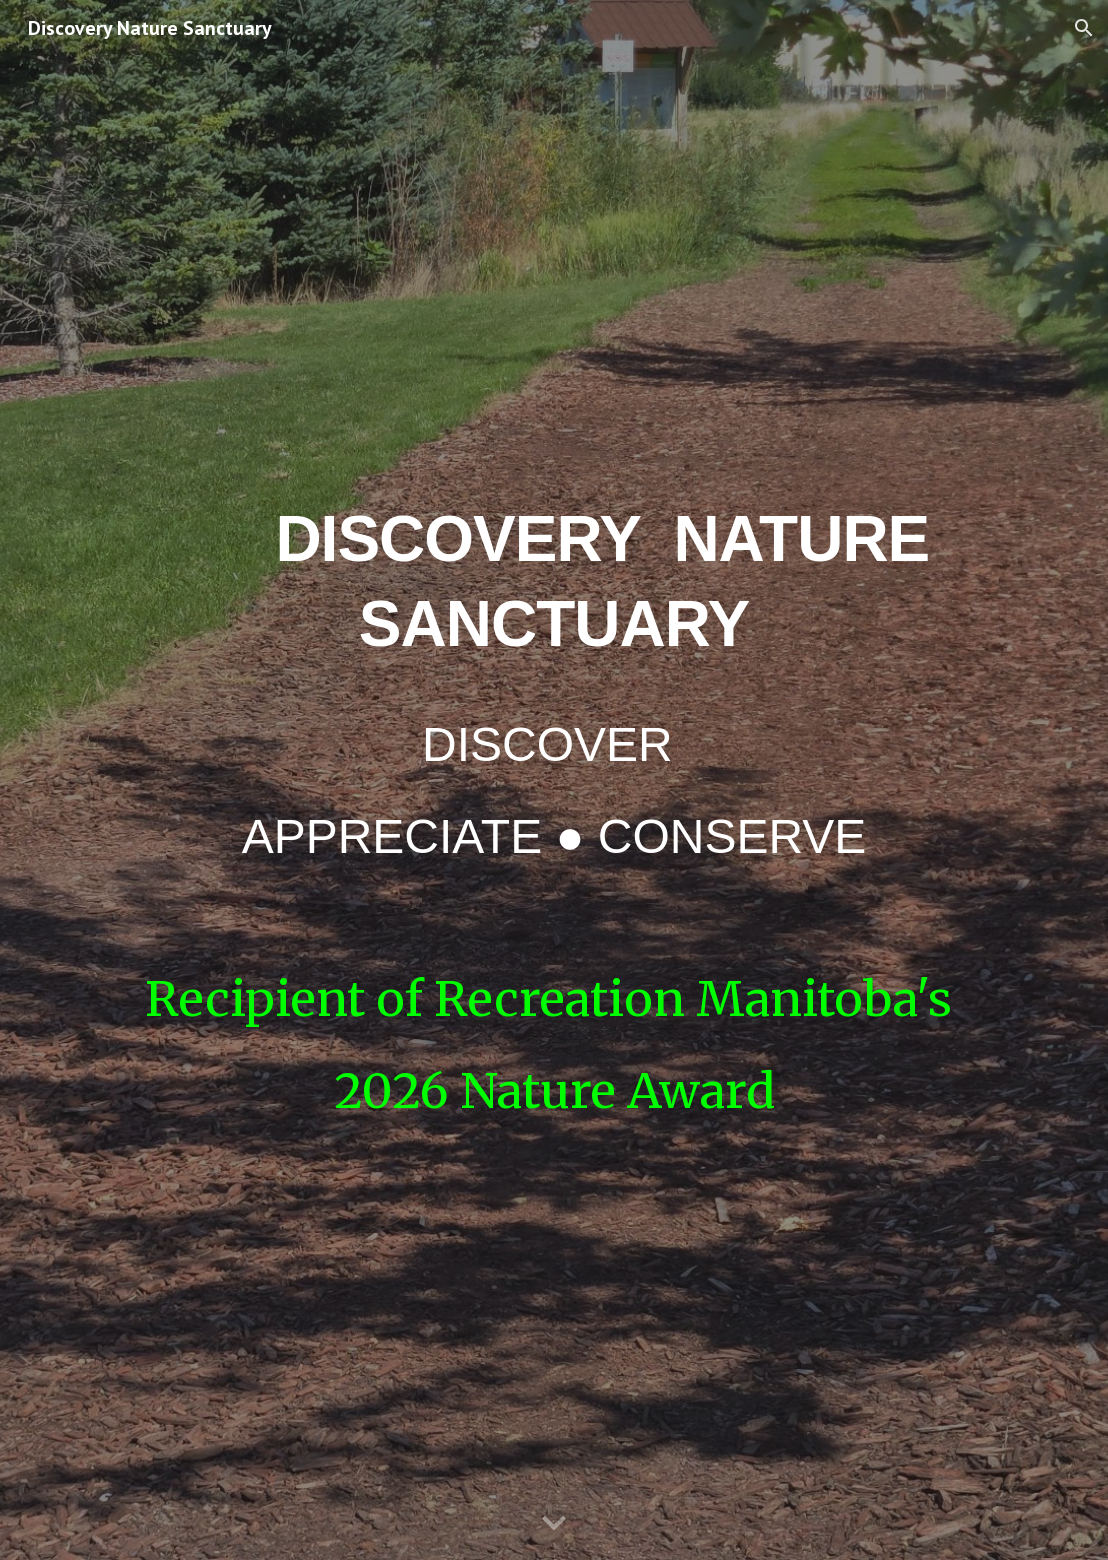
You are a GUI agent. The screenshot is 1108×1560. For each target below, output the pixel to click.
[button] (1084, 28)
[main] (554, 680)
